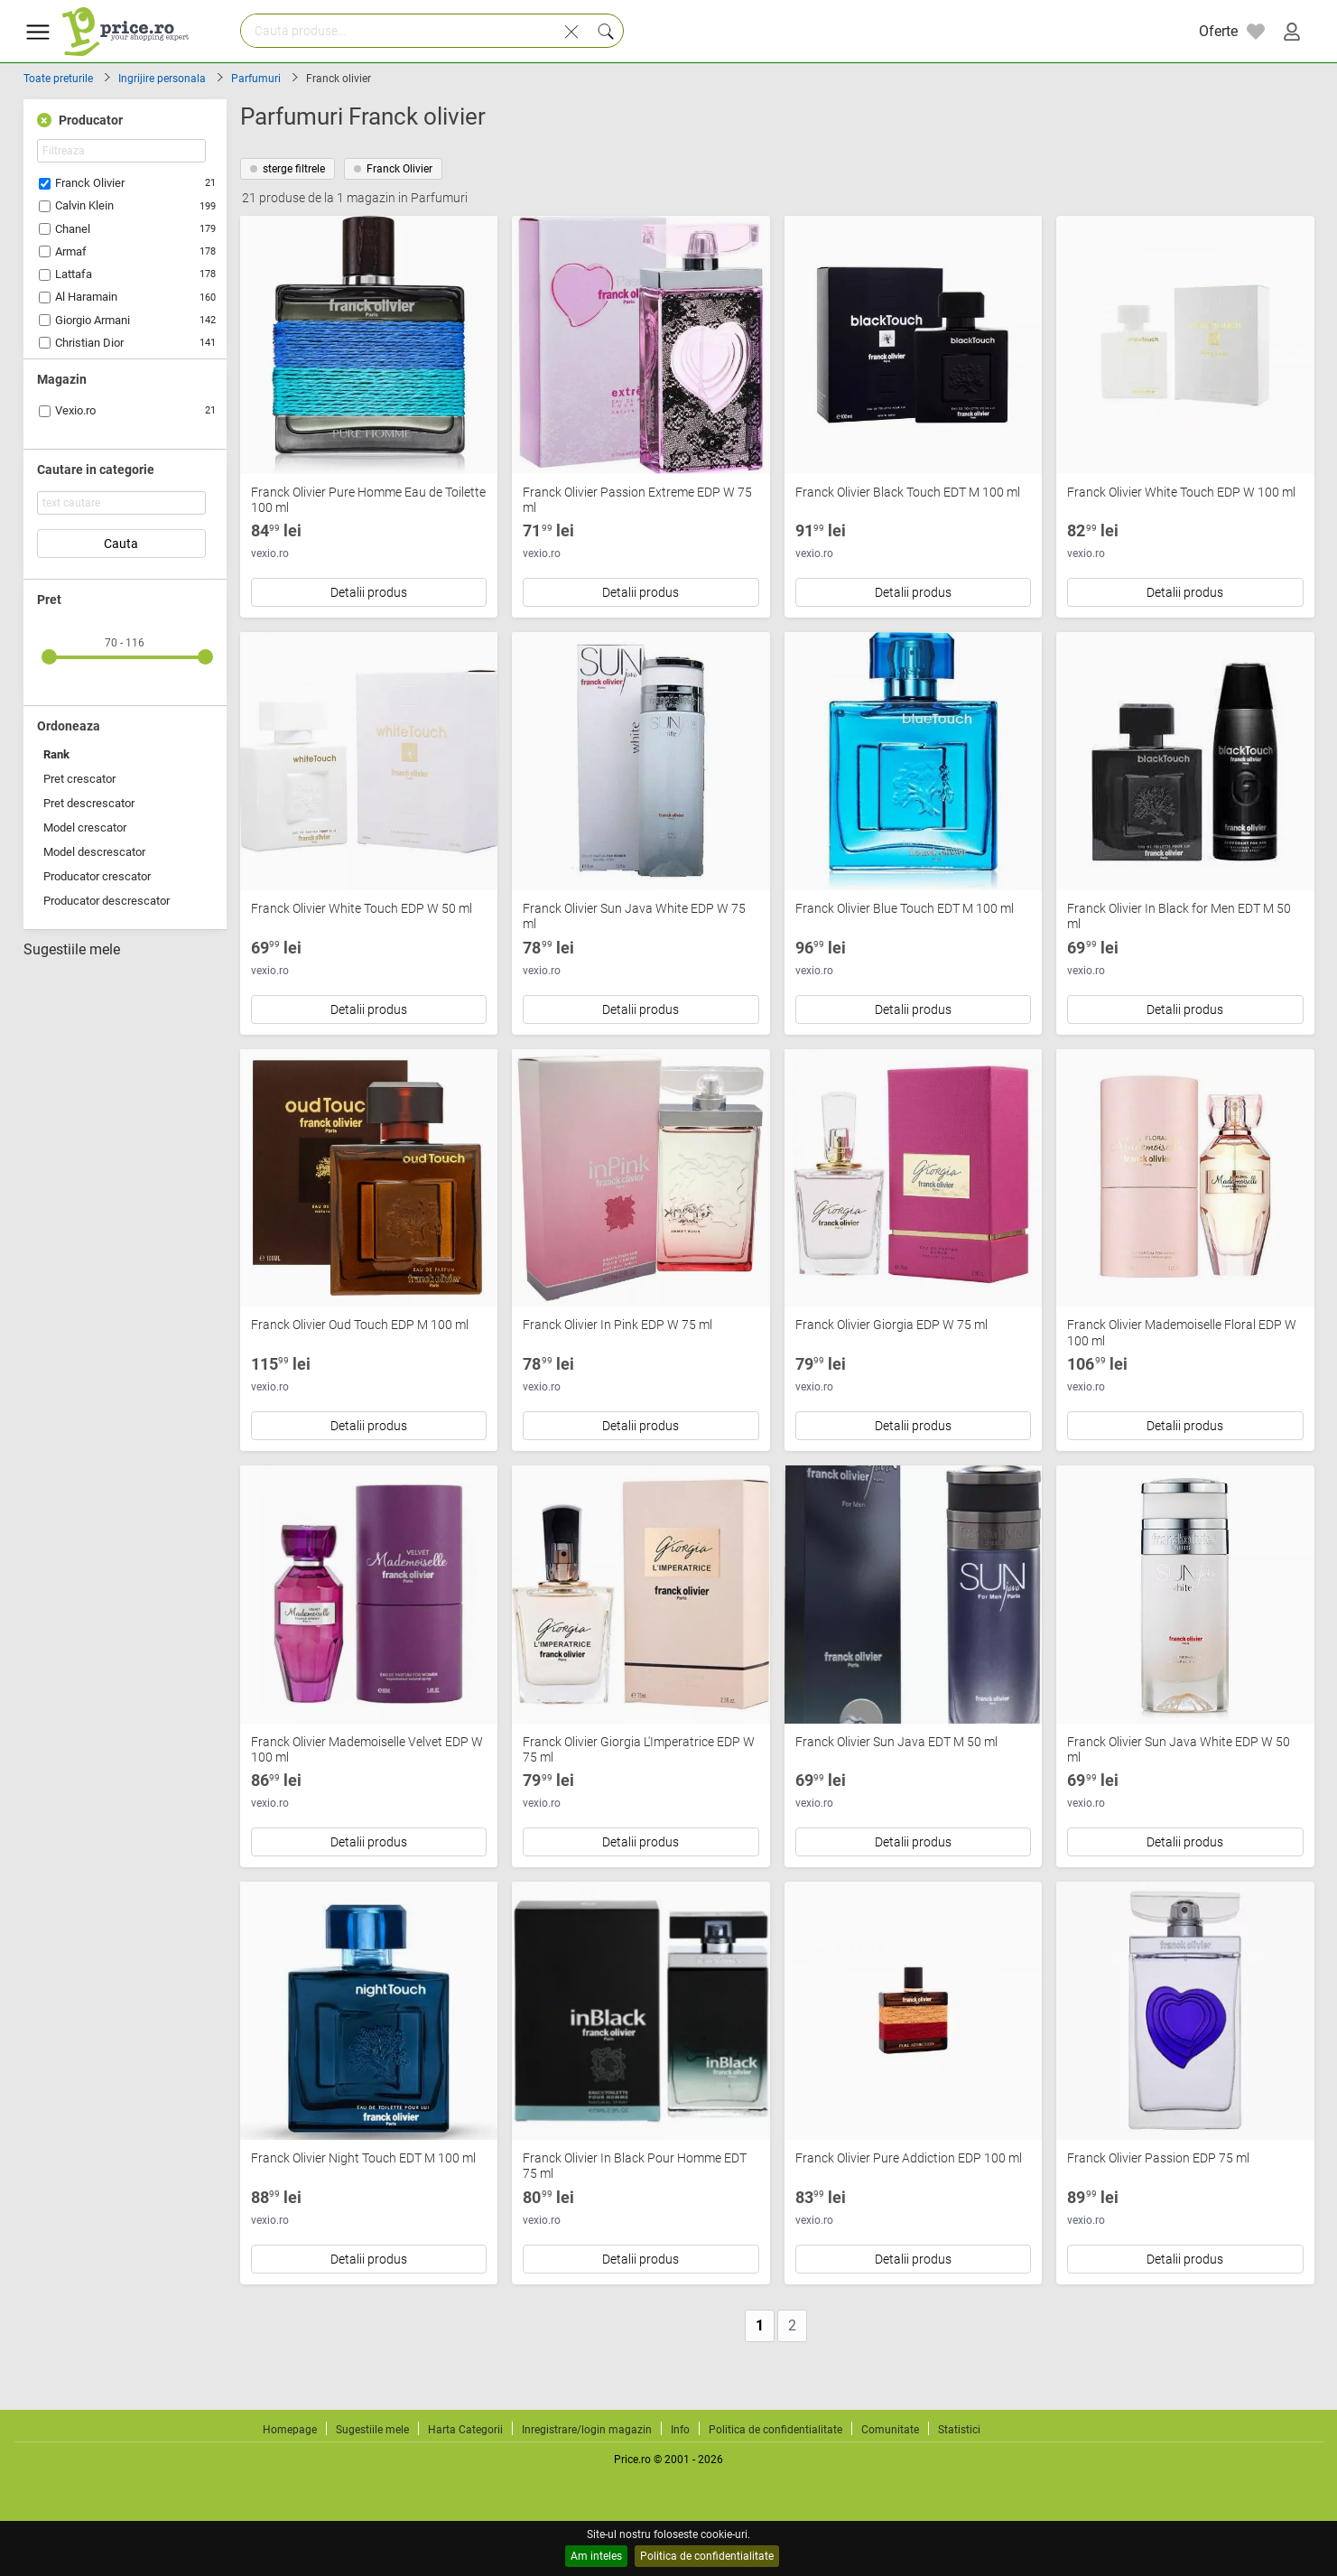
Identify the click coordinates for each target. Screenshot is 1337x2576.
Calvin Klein (84, 205)
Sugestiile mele (71, 950)
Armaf (71, 251)
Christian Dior (89, 342)
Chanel (72, 229)
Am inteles (596, 2556)
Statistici (959, 2429)
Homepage (290, 2429)
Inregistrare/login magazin (587, 2429)
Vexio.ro (75, 410)
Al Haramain (86, 296)
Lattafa (73, 274)
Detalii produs (368, 592)
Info (680, 2429)
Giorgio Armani (92, 320)
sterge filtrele (287, 169)
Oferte (1218, 31)
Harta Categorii (465, 2429)
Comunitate (890, 2429)
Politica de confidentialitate (707, 2556)
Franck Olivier (90, 183)
